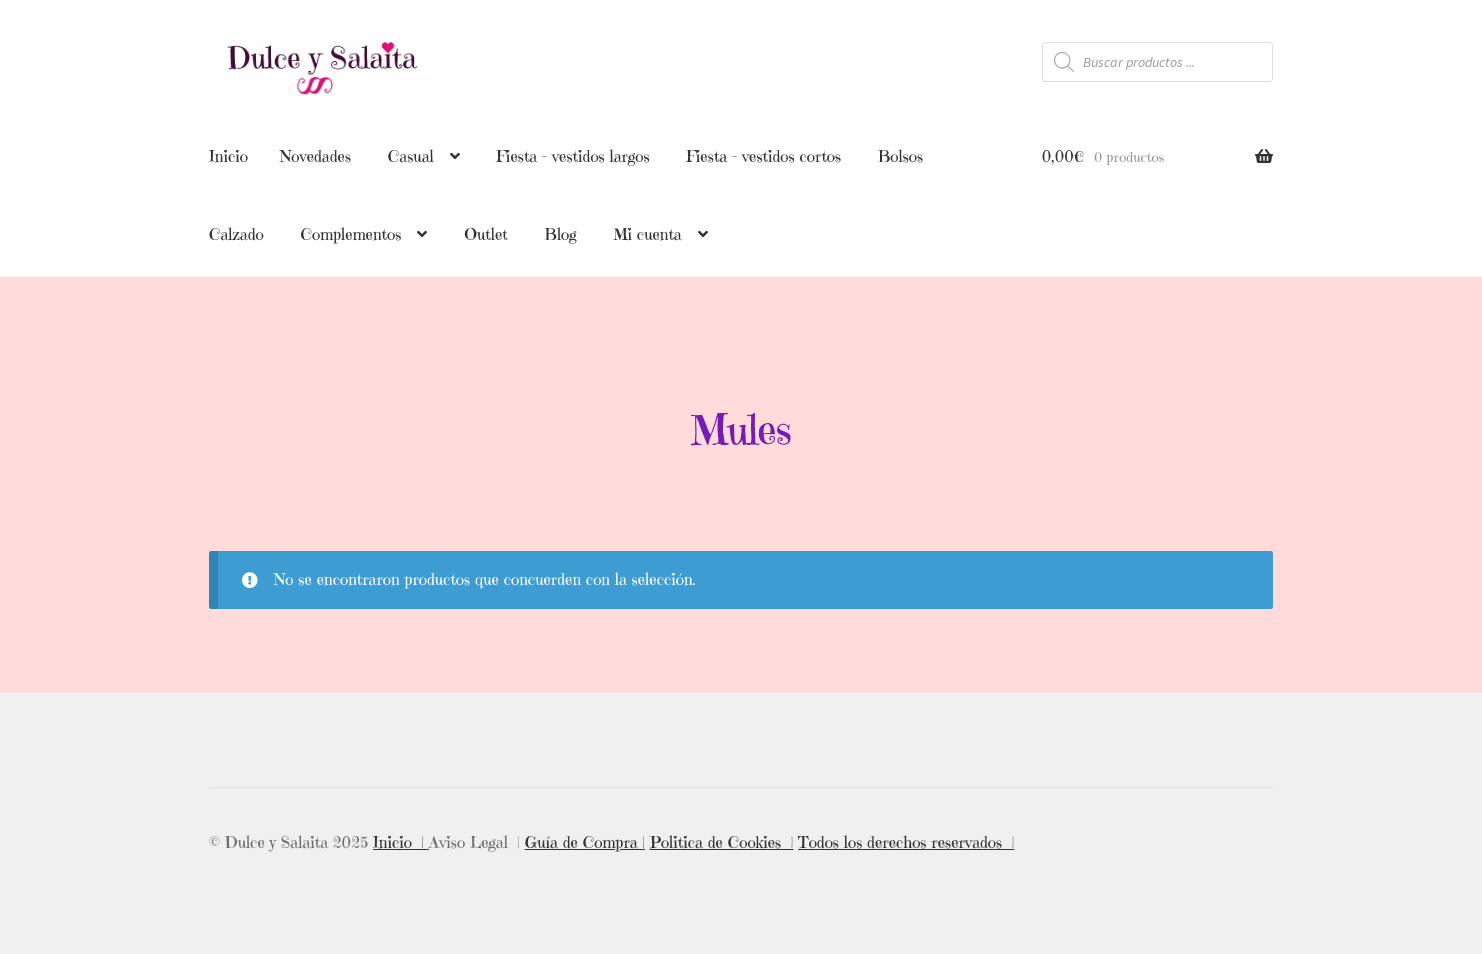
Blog (561, 234)
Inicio (228, 156)
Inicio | (401, 839)
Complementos (350, 234)
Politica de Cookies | (722, 839)
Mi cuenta (647, 234)
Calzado (236, 234)
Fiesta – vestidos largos (572, 156)
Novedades (315, 156)
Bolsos (900, 156)
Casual (411, 156)
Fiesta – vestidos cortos (763, 156)
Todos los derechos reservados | (906, 839)
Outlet (486, 234)
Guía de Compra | (585, 839)
